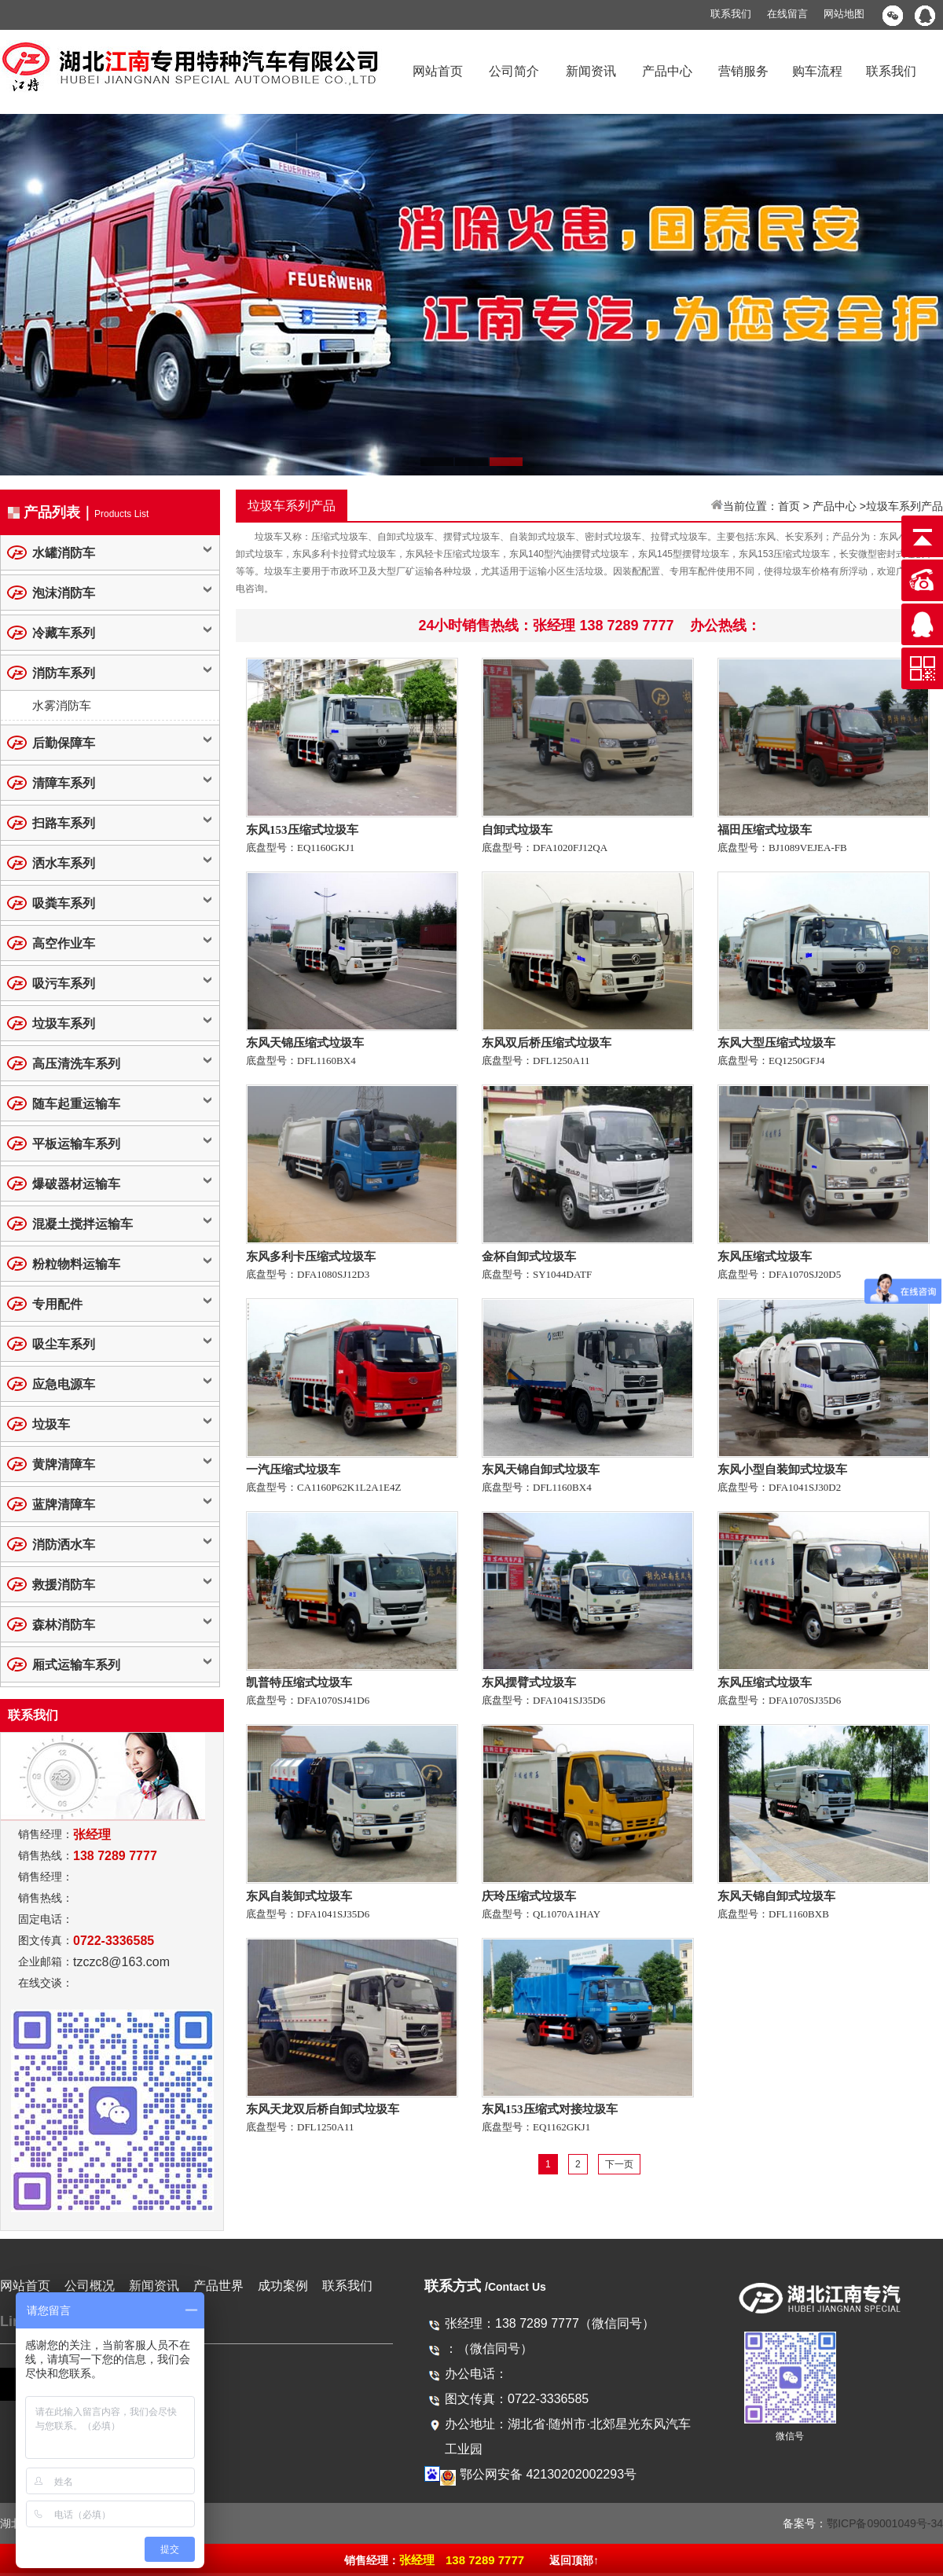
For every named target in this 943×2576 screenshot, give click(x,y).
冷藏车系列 (63, 633)
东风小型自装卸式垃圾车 (782, 1469)
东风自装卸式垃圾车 (299, 1896)
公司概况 (89, 2285)
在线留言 (787, 14)
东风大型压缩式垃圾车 (776, 1043)
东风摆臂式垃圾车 (529, 1682)
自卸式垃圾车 (517, 830)
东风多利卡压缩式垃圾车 (311, 1256)
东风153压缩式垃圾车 (302, 830)
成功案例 (283, 2285)
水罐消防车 (63, 553)
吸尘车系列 (63, 1344)
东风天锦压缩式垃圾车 (305, 1043)
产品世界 (218, 2285)
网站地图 (844, 14)
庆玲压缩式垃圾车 (529, 1896)
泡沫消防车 (63, 593)
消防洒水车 (63, 1544)
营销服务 (743, 71)
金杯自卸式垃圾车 (529, 1256)
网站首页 (438, 71)
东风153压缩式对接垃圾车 (550, 2109)
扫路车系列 (63, 823)
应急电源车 (63, 1384)
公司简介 (514, 71)
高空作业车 (63, 943)
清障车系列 (63, 783)
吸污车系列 (63, 983)
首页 (789, 506)
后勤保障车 (63, 743)
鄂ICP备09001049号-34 (885, 2523)
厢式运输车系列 (76, 1664)
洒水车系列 (63, 863)
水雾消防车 (61, 705)
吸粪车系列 (63, 903)
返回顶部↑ (574, 2560)
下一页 (619, 2164)
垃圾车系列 (63, 1023)
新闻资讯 (591, 71)
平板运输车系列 (76, 1143)
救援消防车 (63, 1584)
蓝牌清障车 (63, 1504)
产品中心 (667, 71)
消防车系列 (63, 673)
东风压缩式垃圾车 (764, 1256)
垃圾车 (51, 1424)
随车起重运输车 (76, 1103)
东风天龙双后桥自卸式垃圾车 (322, 2109)
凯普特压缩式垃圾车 (299, 1682)
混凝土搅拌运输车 (82, 1224)
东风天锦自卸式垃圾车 (541, 1469)
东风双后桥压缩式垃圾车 (546, 1043)
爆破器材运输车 (76, 1184)
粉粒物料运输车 (76, 1264)
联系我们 (730, 14)
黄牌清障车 (63, 1464)
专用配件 (57, 1304)
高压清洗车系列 (76, 1063)
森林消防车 (63, 1624)
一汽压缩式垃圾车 (293, 1469)
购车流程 (817, 71)
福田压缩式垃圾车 (764, 830)
